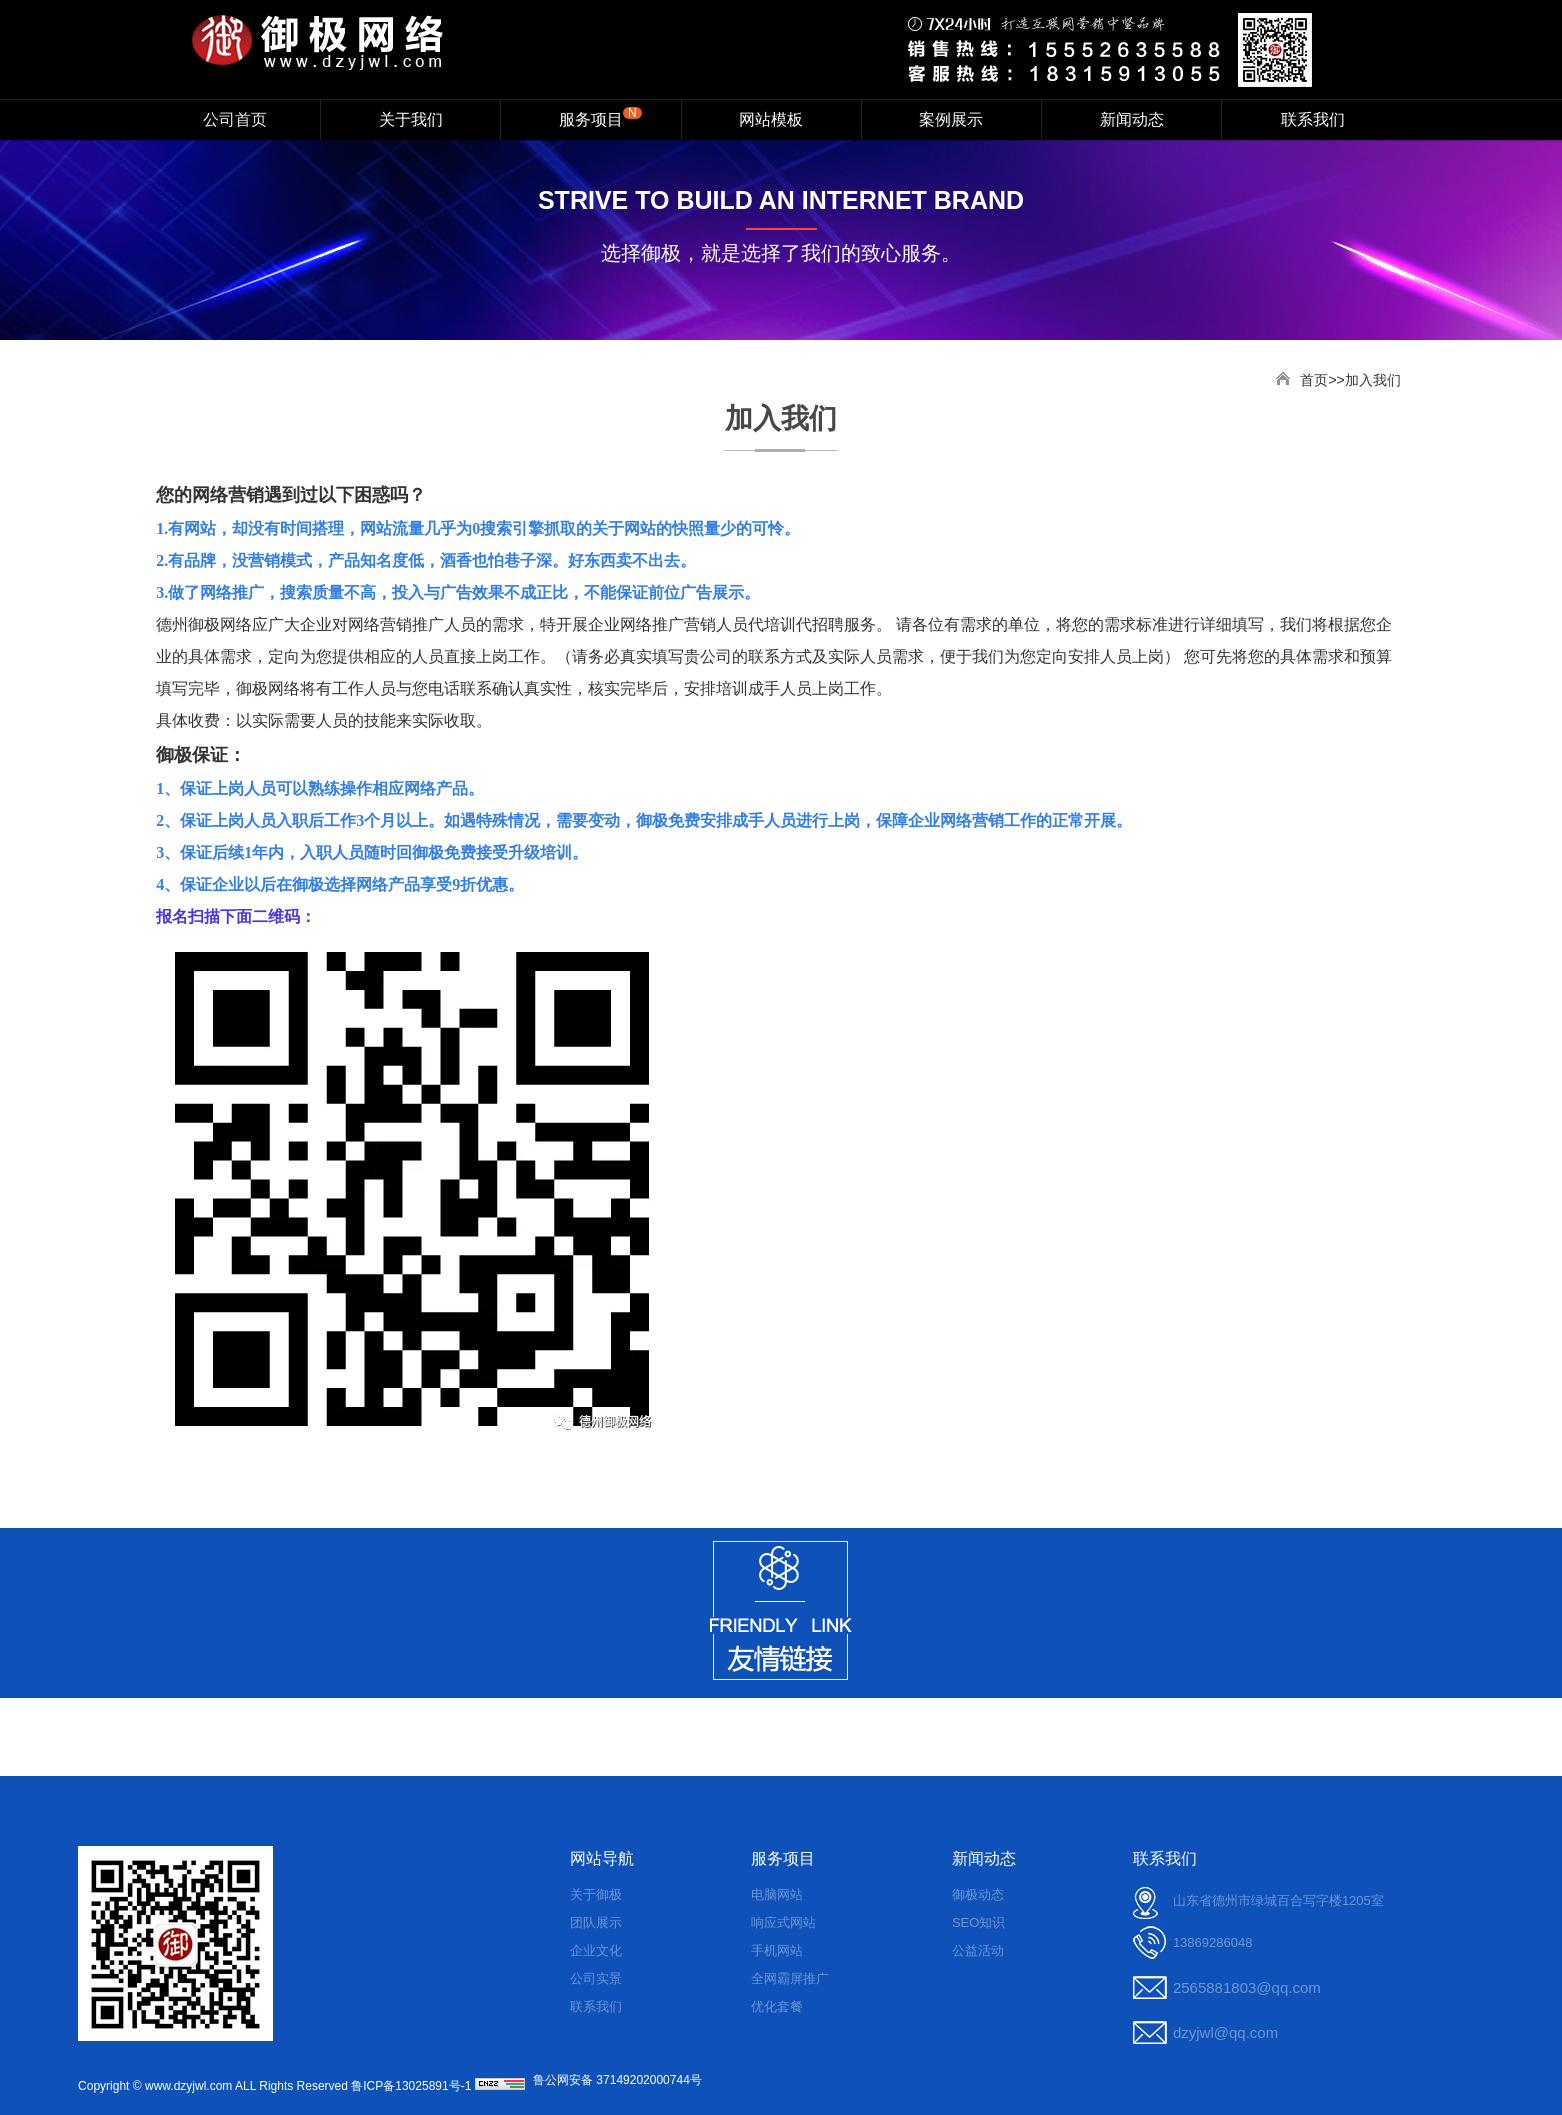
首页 (1314, 380)
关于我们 (411, 119)
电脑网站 (777, 1894)
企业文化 (596, 1950)
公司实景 (596, 1978)
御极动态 (978, 1894)
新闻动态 (1132, 119)
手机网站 (777, 1950)
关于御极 (596, 1894)
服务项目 (600, 117)
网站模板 (771, 119)
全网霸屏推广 (790, 1978)
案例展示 (951, 119)
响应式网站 (783, 1922)
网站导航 (602, 1858)
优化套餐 (777, 2006)
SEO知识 (978, 1922)
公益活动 (978, 1950)
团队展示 (596, 1922)
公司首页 (235, 119)
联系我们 (1313, 119)
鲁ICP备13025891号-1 (411, 2086)
